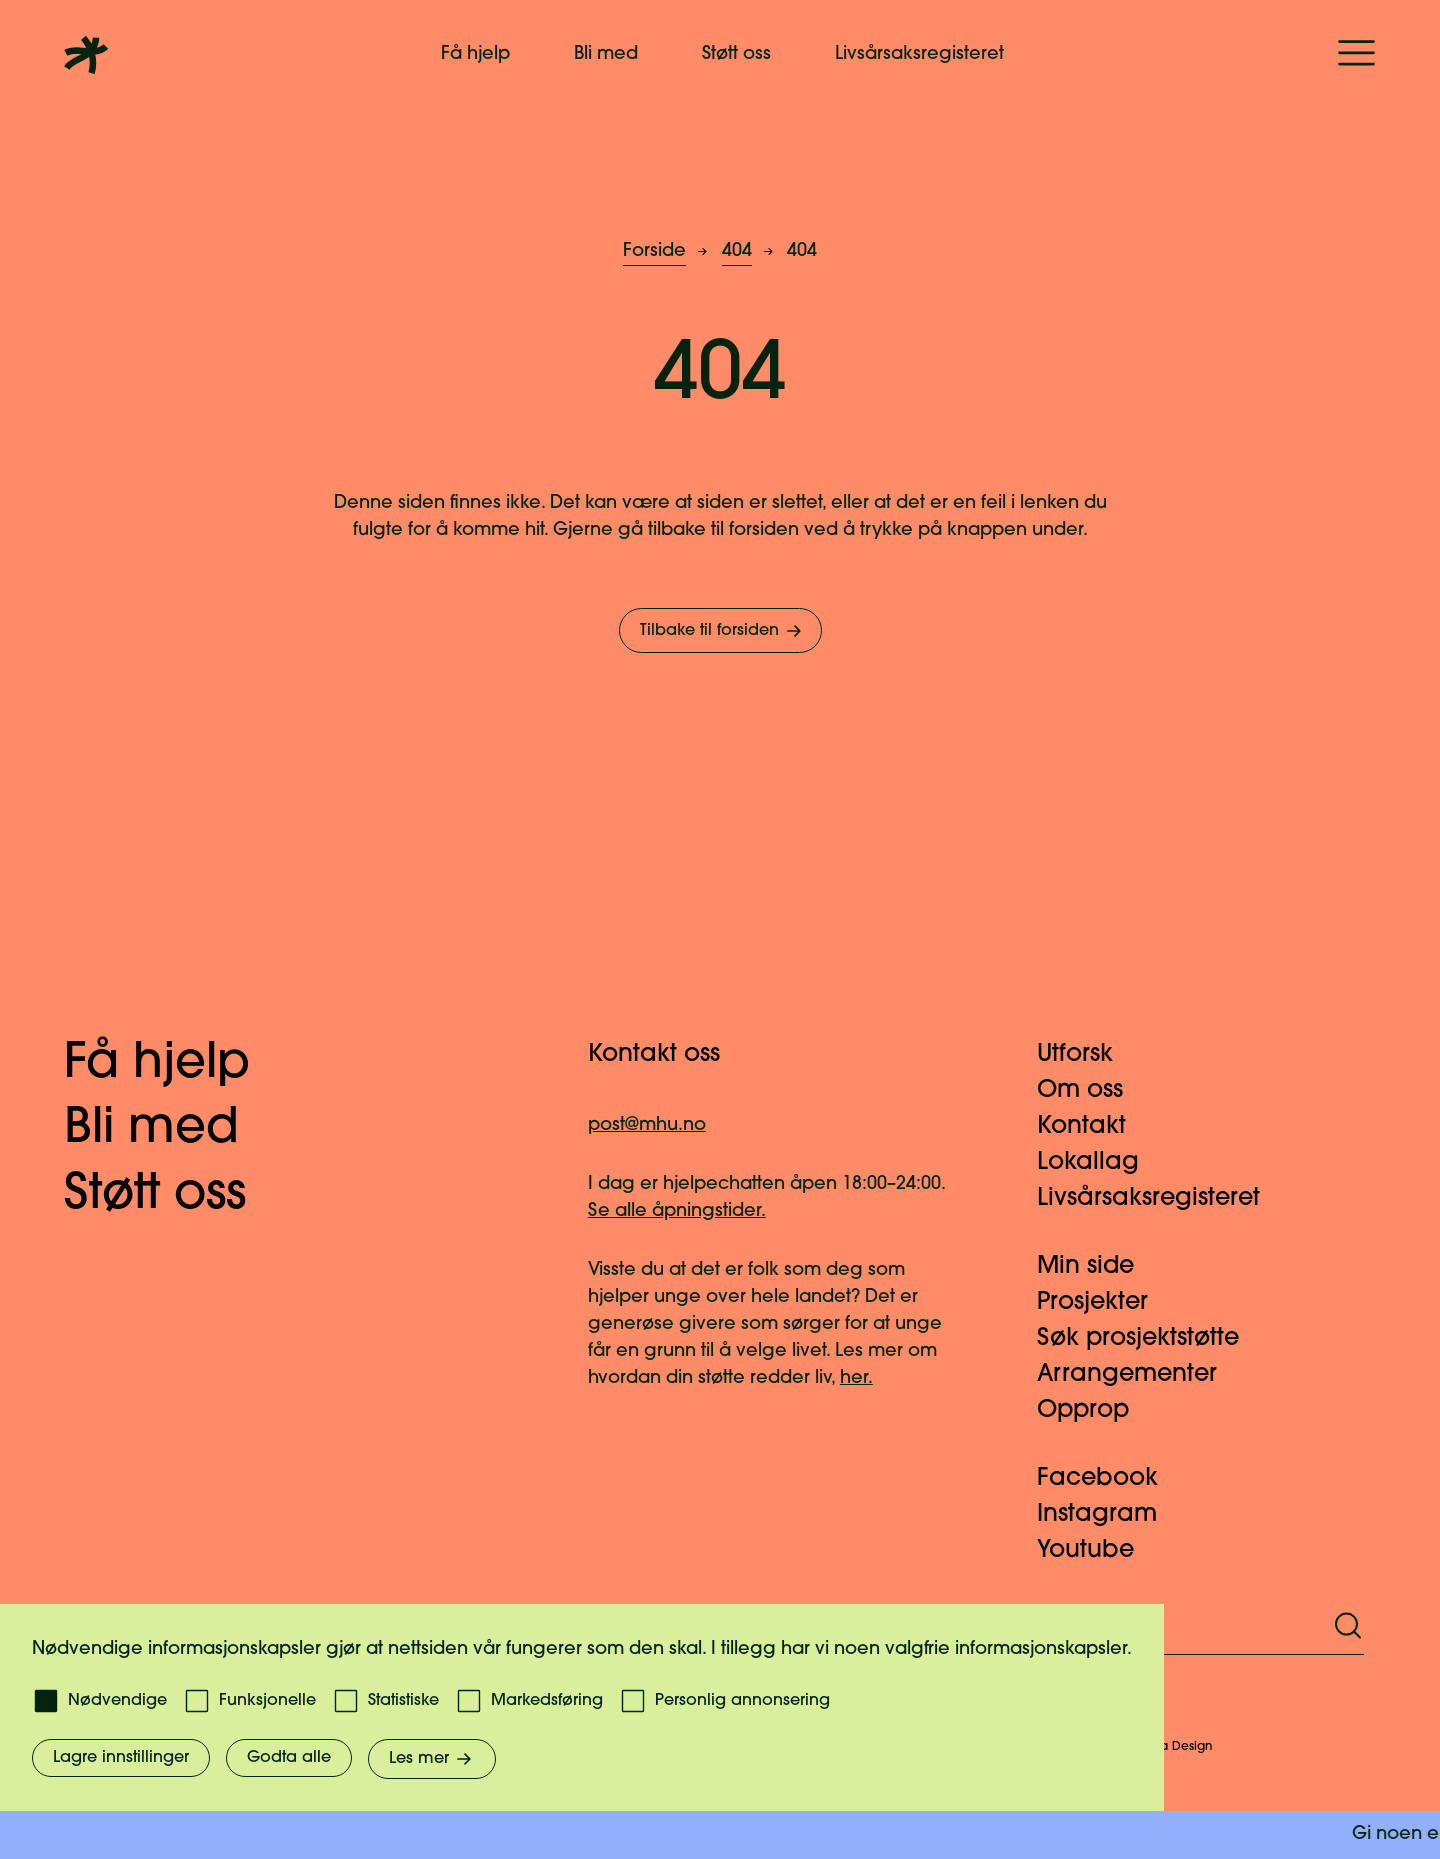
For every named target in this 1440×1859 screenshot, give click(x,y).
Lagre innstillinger (121, 1758)
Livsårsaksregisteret (919, 54)
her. (856, 1378)
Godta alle (289, 1758)
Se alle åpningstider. (677, 1211)
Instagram (1109, 1515)
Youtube (1097, 1551)
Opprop (1095, 1411)
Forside (654, 251)
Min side (1097, 1267)
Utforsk (1087, 1055)
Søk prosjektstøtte (1150, 1339)
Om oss (1092, 1091)
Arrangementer (1139, 1375)
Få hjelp (475, 54)
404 (737, 251)
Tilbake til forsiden (722, 631)
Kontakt (1093, 1127)
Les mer (432, 1759)
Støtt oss (736, 54)
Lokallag (1100, 1163)
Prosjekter (1104, 1303)
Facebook (1109, 1479)
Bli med (606, 54)
